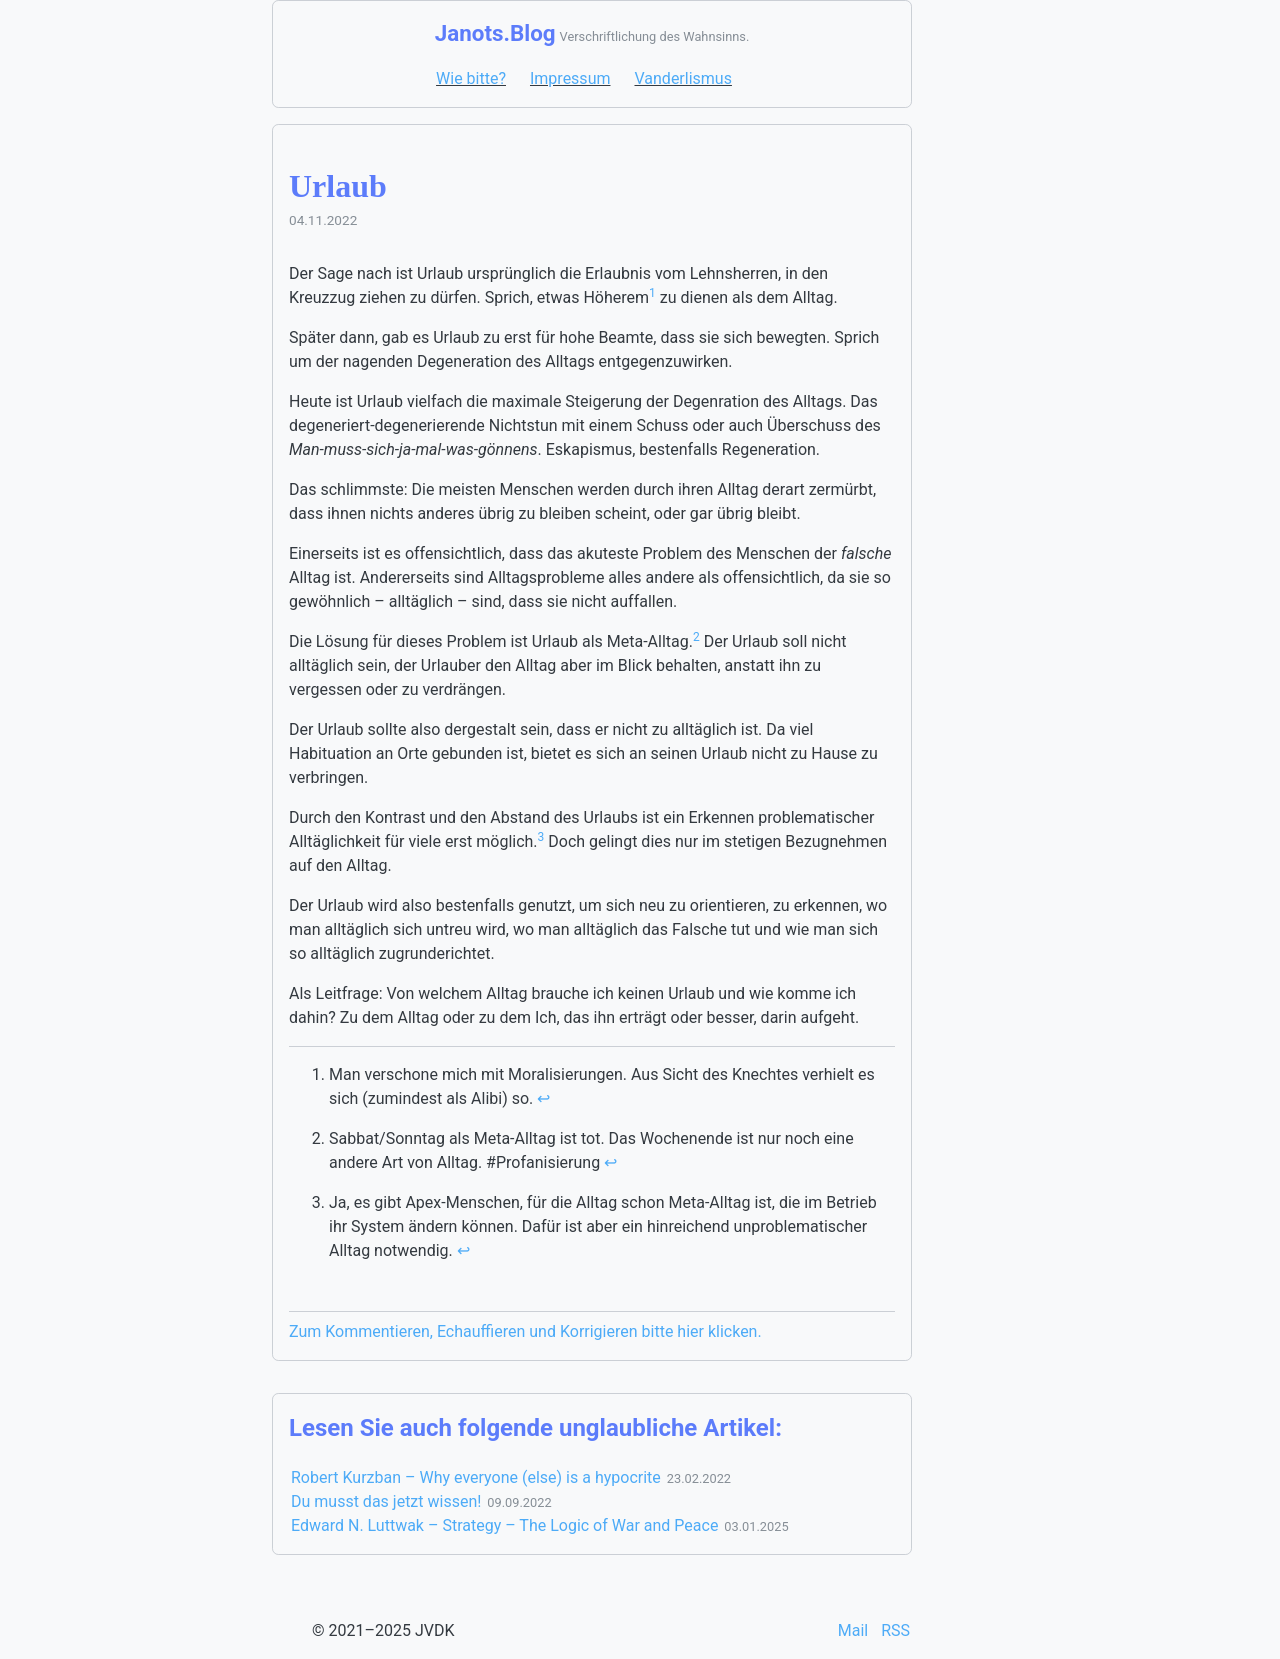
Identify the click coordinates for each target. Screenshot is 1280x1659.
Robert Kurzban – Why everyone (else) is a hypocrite (476, 1477)
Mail (855, 1630)
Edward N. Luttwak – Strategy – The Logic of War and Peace (504, 1525)
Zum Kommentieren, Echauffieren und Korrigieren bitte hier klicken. (525, 1331)
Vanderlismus (682, 78)
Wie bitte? (471, 78)
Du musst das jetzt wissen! (386, 1501)
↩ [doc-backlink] (543, 1098)
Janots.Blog (495, 33)
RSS (895, 1630)
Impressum (570, 78)
